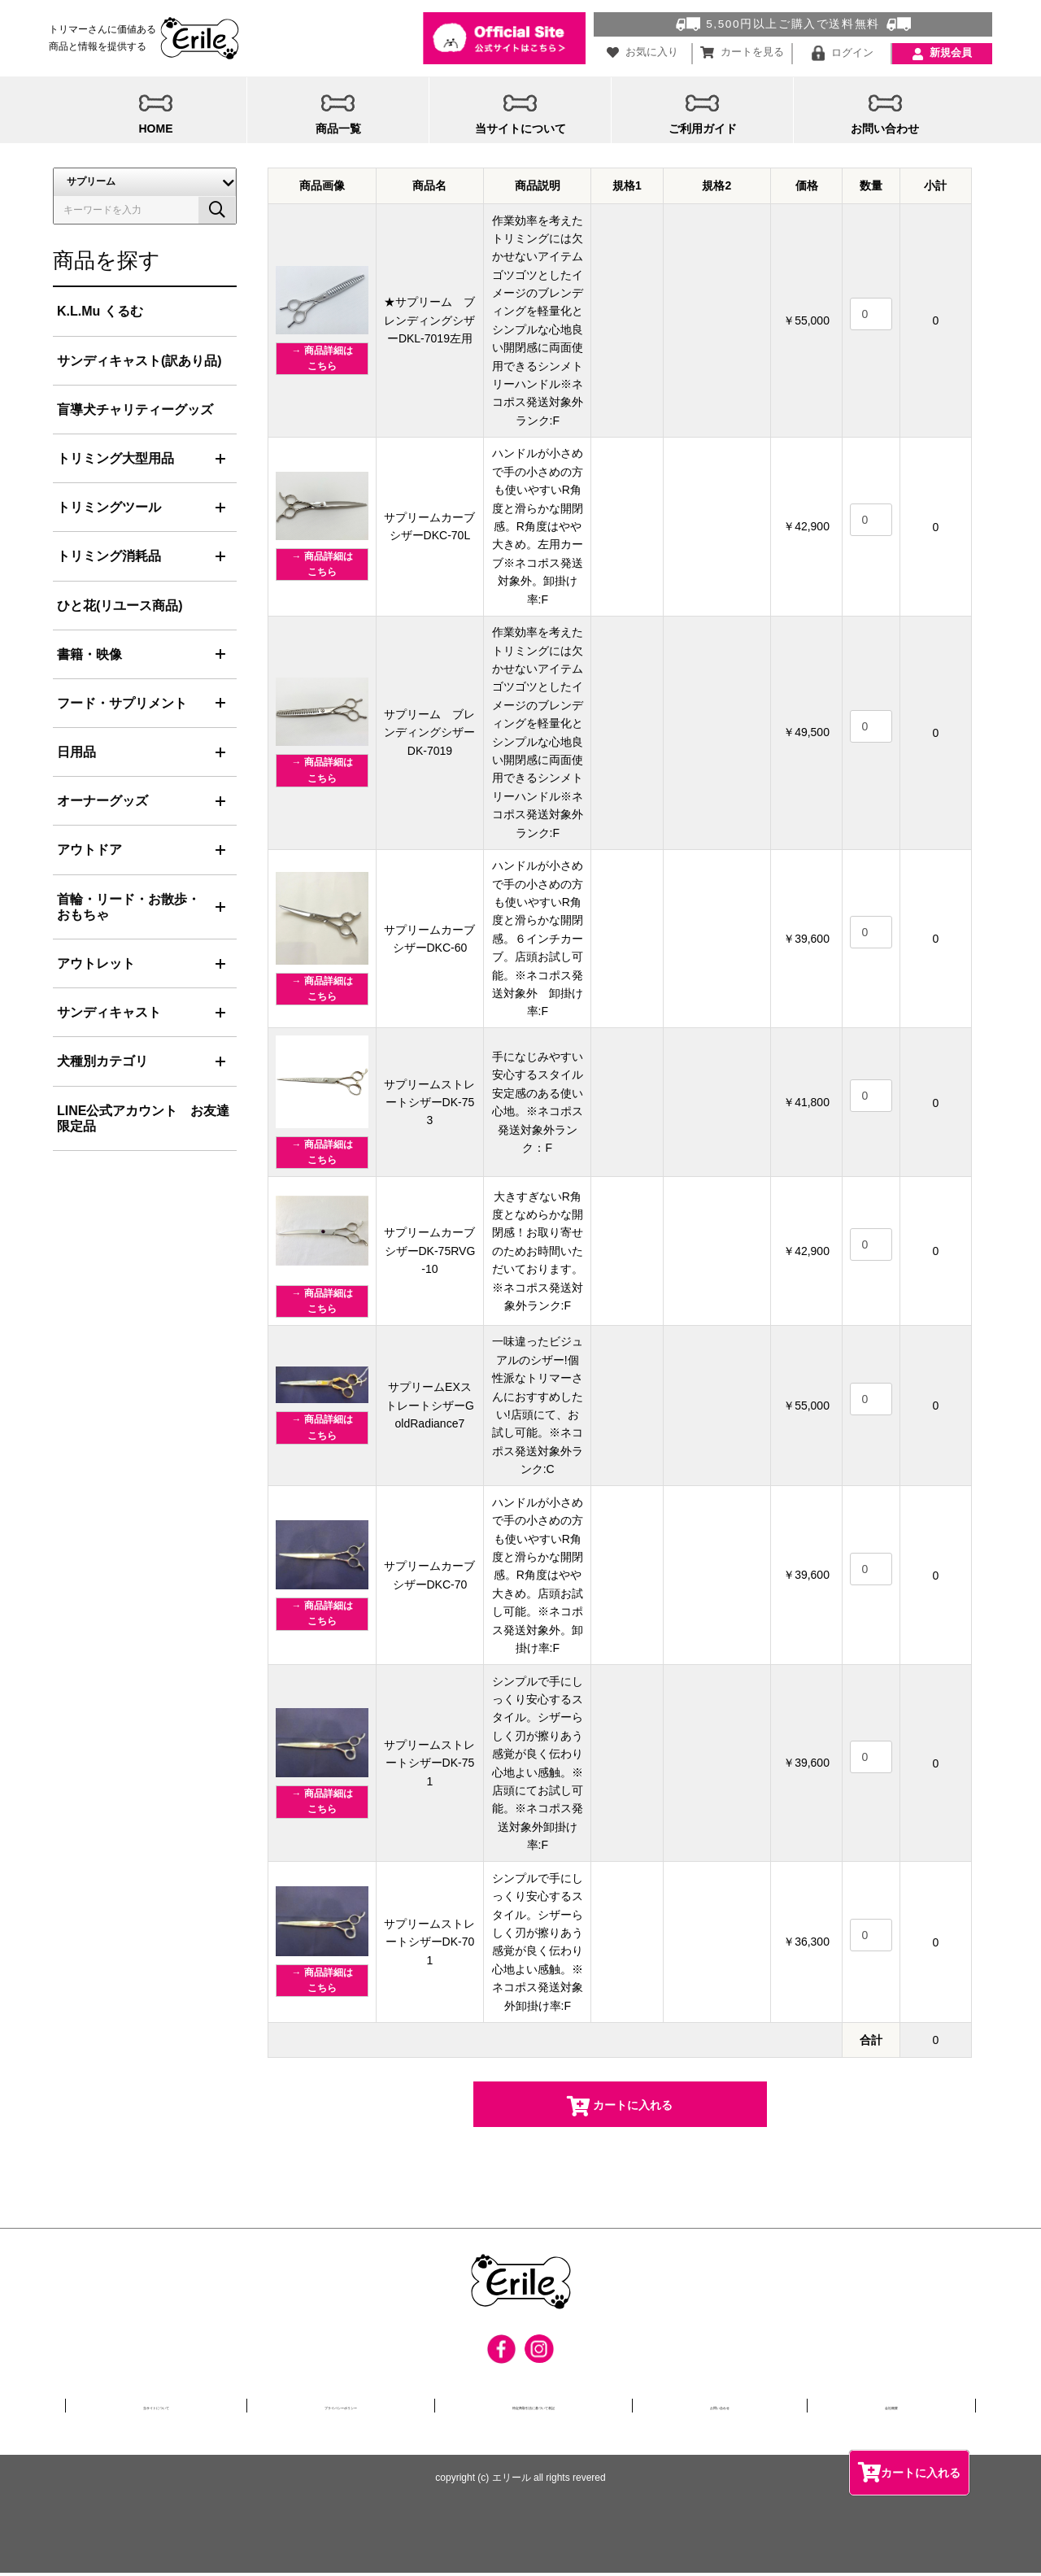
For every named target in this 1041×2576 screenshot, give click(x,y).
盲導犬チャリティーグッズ (135, 410)
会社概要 (910, 2407)
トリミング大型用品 (115, 460)
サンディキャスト (109, 1014)
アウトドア (89, 851)
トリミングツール (109, 509)
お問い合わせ (767, 2407)
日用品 (76, 754)
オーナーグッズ (102, 802)
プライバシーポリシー (347, 2407)
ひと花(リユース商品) (120, 606)
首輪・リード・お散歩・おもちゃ (128, 907)
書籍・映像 (89, 655)
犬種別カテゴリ (102, 1063)
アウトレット (96, 965)
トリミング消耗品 (109, 557)
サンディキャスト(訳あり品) (139, 361)
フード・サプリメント (122, 704)
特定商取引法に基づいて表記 (569, 2407)
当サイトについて (155, 2407)
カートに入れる (909, 2470)
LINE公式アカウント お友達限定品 (143, 1119)
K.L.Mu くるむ (100, 313)
